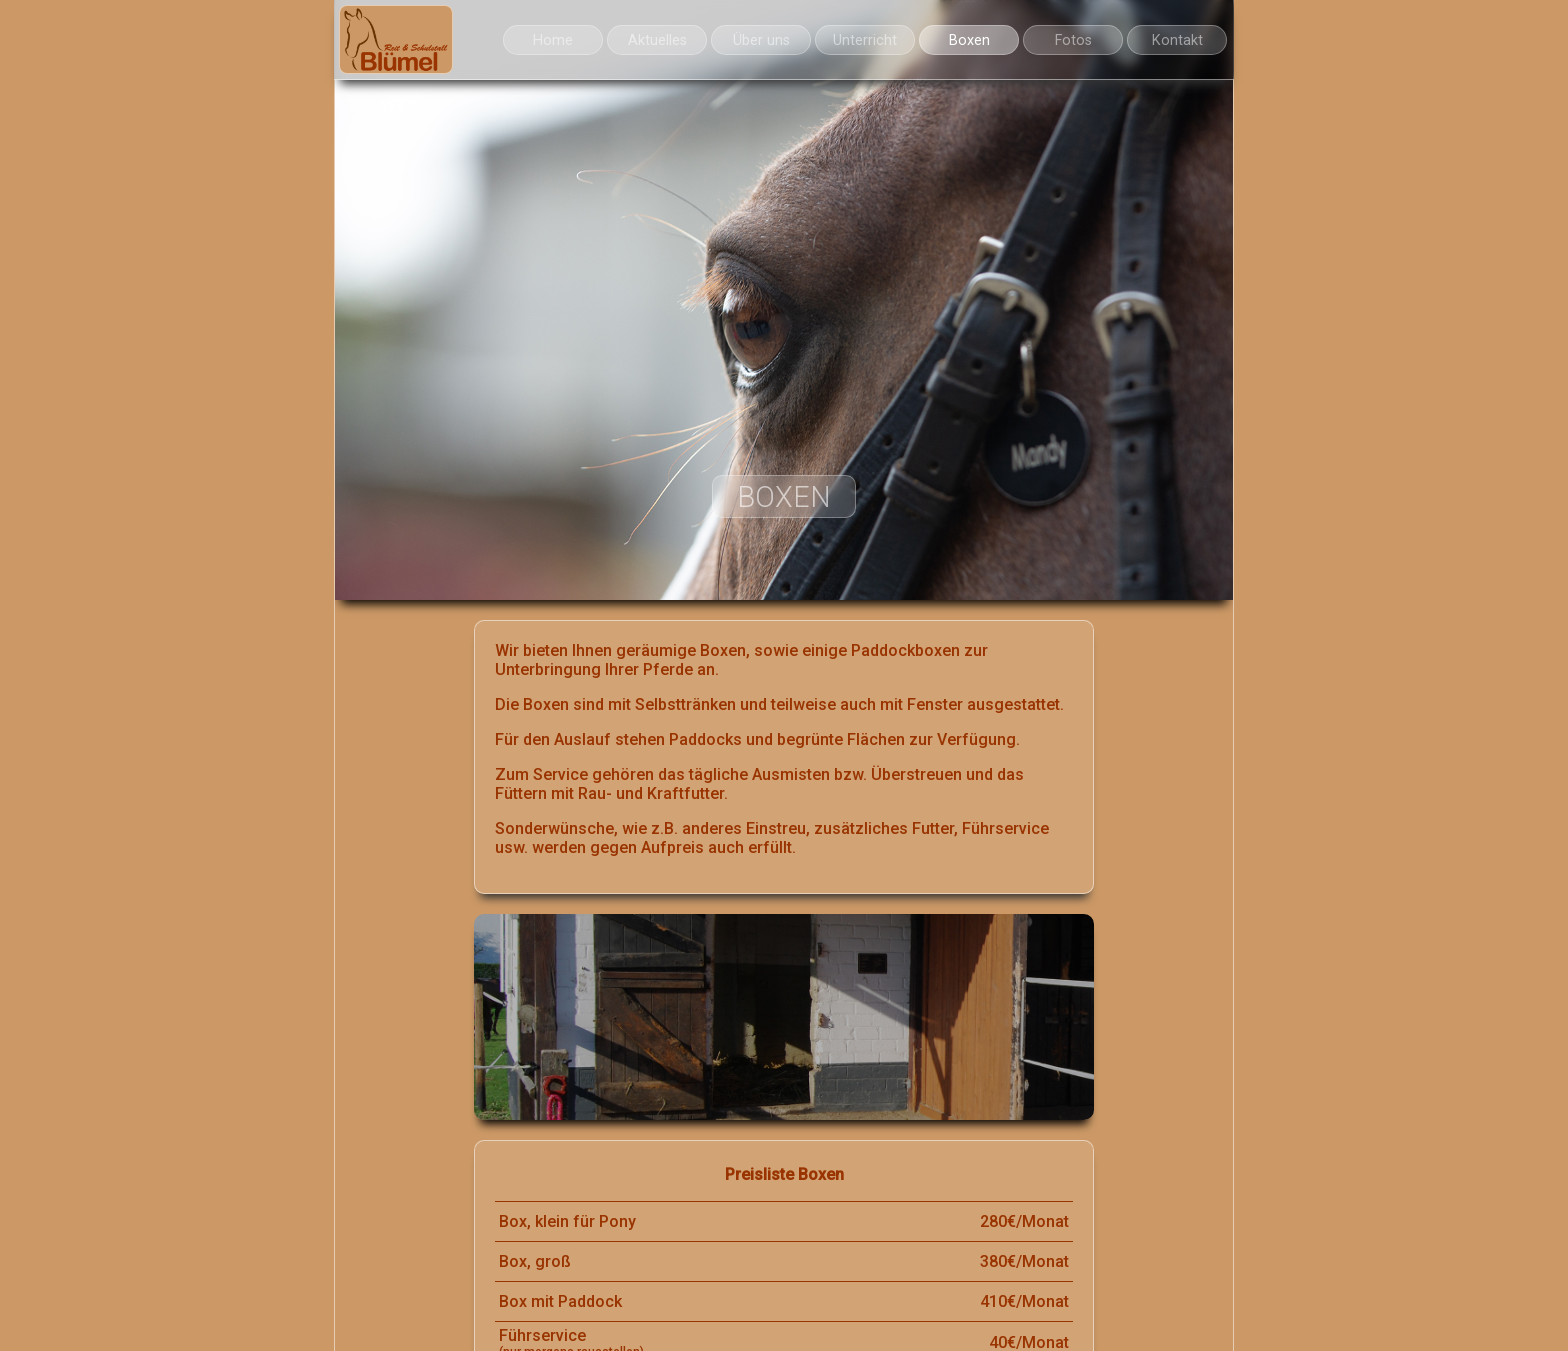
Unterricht (865, 40)
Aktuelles (657, 40)
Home (553, 40)
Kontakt (1177, 40)
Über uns (761, 40)
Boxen (969, 40)
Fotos (1073, 40)
